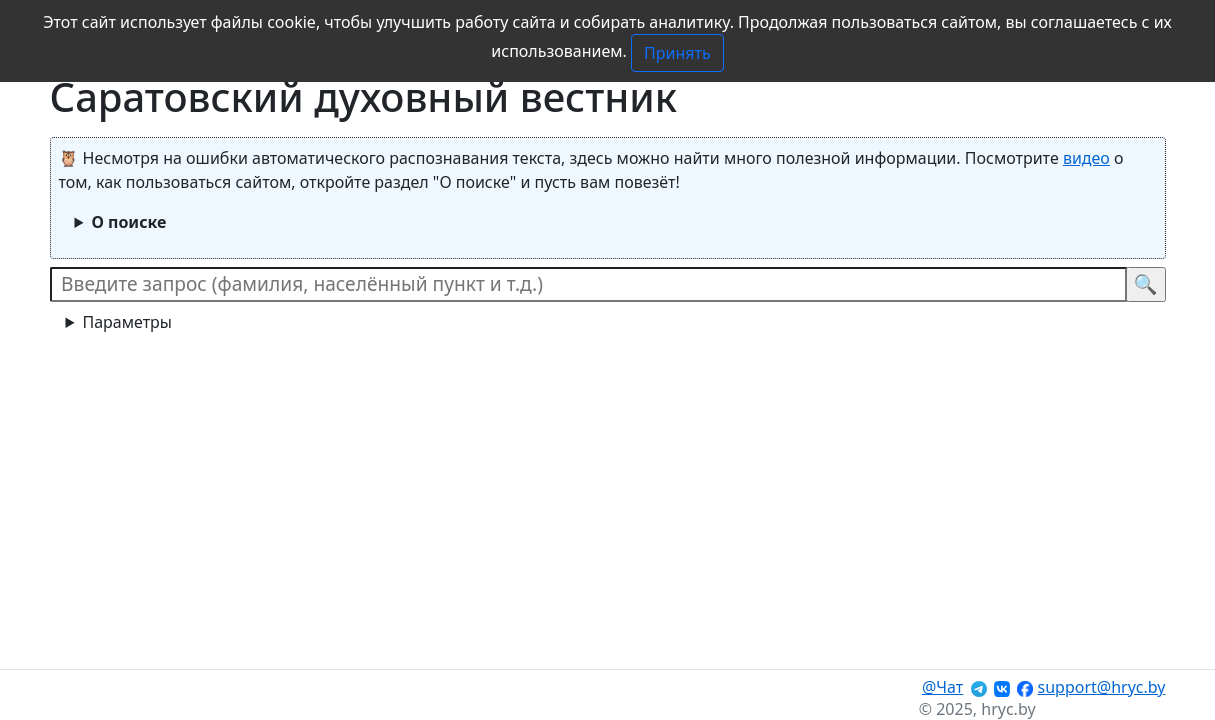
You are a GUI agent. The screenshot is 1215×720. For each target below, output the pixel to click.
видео (1086, 158)
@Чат (942, 687)
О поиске (128, 222)
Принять (677, 53)
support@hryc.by (1102, 687)
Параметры (127, 322)
